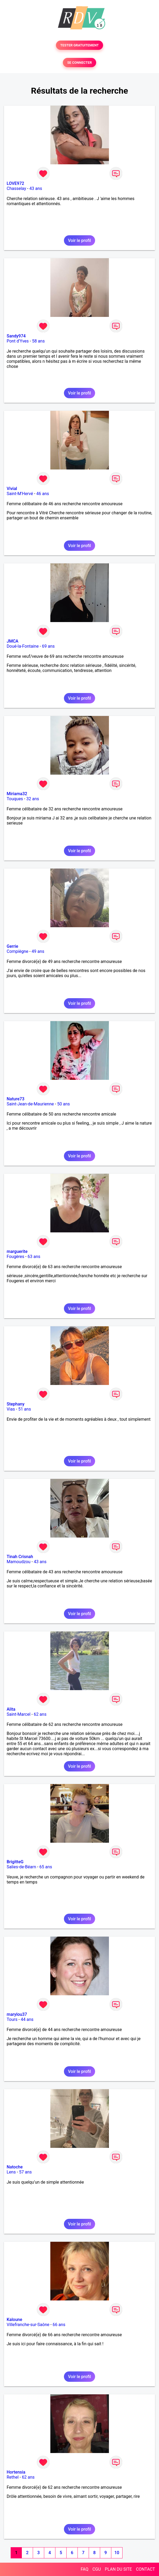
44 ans (27, 2019)
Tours (12, 2019)
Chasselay (16, 188)
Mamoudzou (18, 1561)
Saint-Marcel (18, 1714)
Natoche (15, 2166)
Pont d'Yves (18, 341)
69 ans (48, 646)
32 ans (32, 798)
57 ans (25, 2172)
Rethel (13, 2477)
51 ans (24, 1409)
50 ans (63, 1103)
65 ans (45, 1866)
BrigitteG (15, 1861)
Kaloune (14, 2319)
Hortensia (16, 2472)
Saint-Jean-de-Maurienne (30, 1103)
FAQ (84, 2569)
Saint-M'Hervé (20, 493)
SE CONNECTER (79, 63)
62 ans (40, 1714)
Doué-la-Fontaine (23, 646)
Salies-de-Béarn (21, 1866)
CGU (96, 2569)
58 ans (38, 341)
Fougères (15, 1256)
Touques (15, 798)
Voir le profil (79, 240)
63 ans (33, 1256)
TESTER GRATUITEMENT (79, 45)
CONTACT (145, 2569)
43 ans (35, 188)
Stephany (16, 1404)
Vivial (12, 488)
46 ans (42, 493)
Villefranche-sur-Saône (28, 2324)
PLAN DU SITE (118, 2569)
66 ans (59, 2324)
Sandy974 (16, 336)
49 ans (38, 951)
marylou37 (17, 2014)
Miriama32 (17, 793)
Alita (11, 1709)
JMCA (12, 641)
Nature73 (15, 1098)
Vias (11, 1409)
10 (116, 2552)
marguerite (17, 1251)
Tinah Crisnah (20, 1556)
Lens (11, 2172)
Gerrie (12, 946)
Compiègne (17, 951)
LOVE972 (15, 183)
